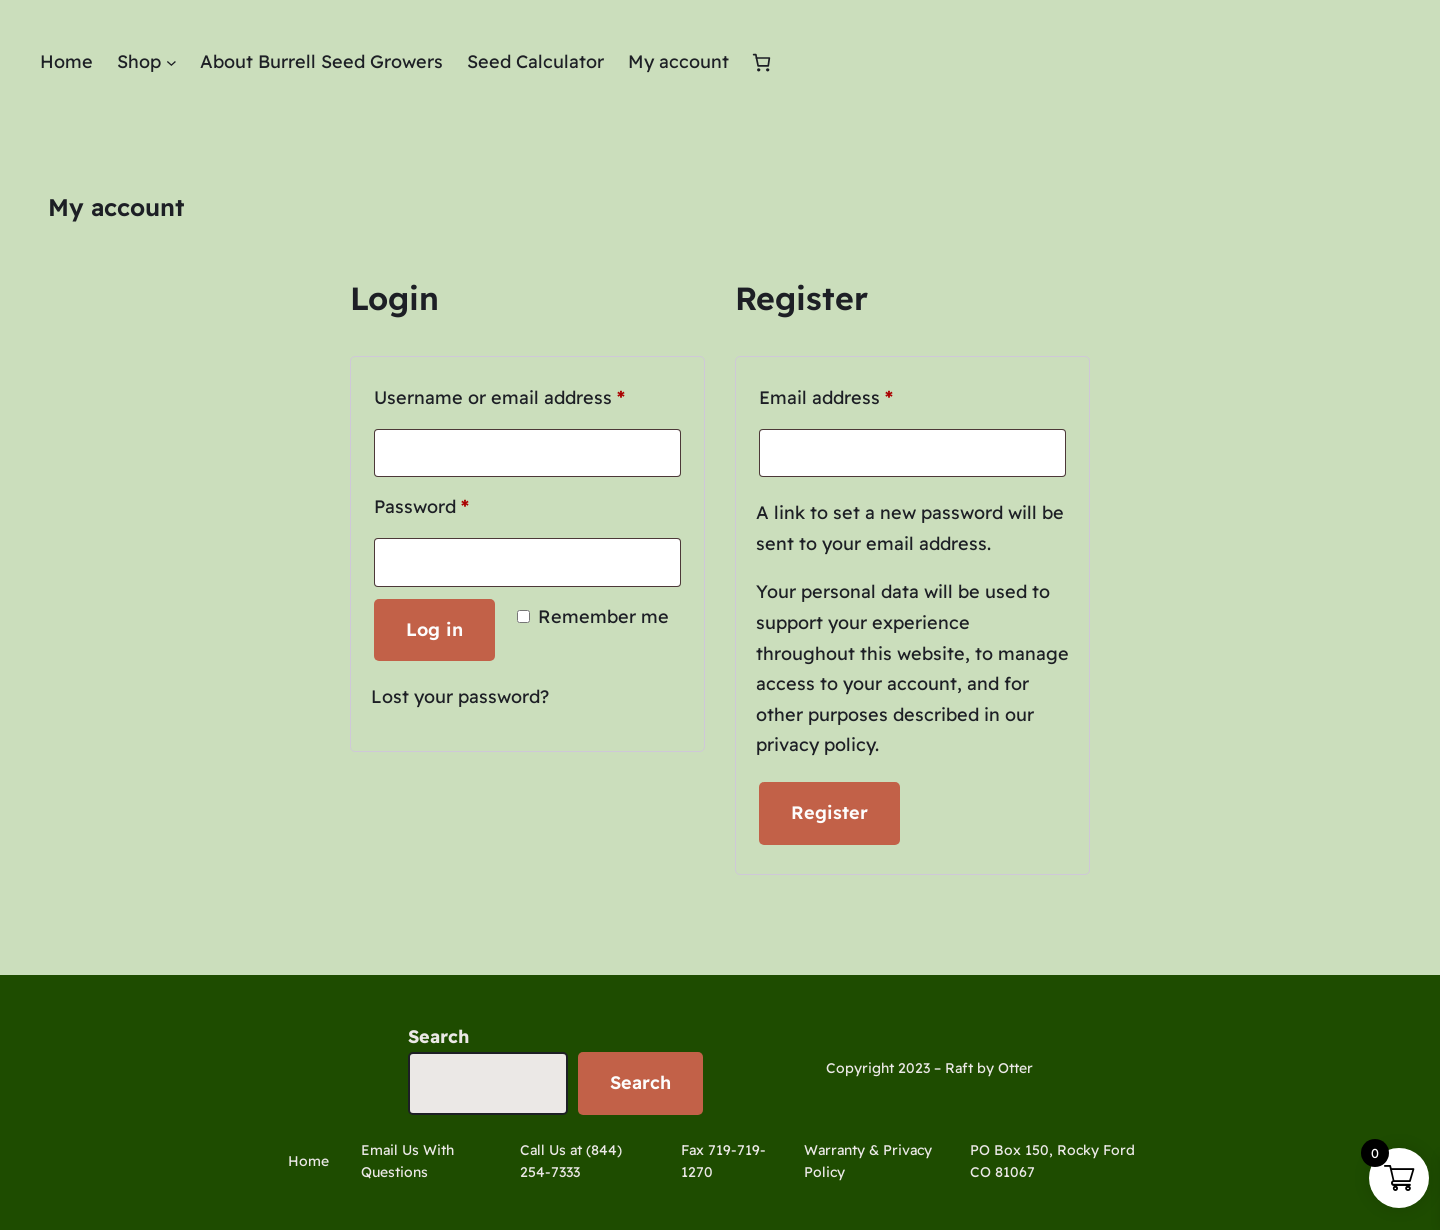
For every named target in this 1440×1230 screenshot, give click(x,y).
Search (438, 1036)
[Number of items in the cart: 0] (761, 62)
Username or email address (527, 394)
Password (461, 503)
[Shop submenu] (171, 62)
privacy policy (815, 744)
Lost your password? (460, 696)
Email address (865, 394)
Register (829, 812)
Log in (434, 629)
